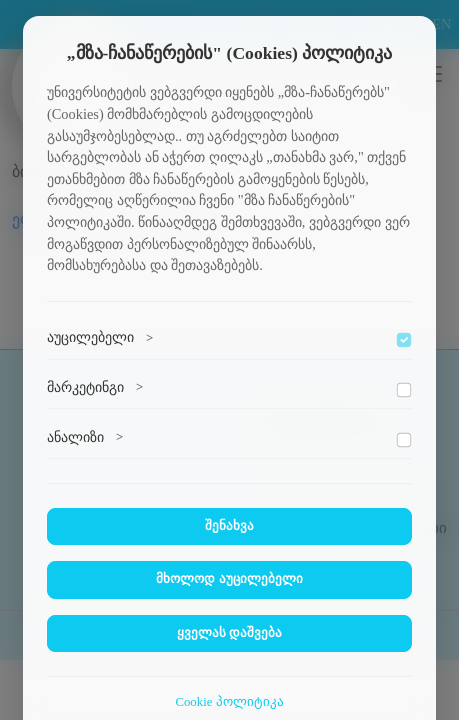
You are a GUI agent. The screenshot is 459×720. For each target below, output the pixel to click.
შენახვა (229, 526)
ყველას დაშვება (229, 633)
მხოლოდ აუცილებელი (229, 579)
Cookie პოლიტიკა (229, 702)
